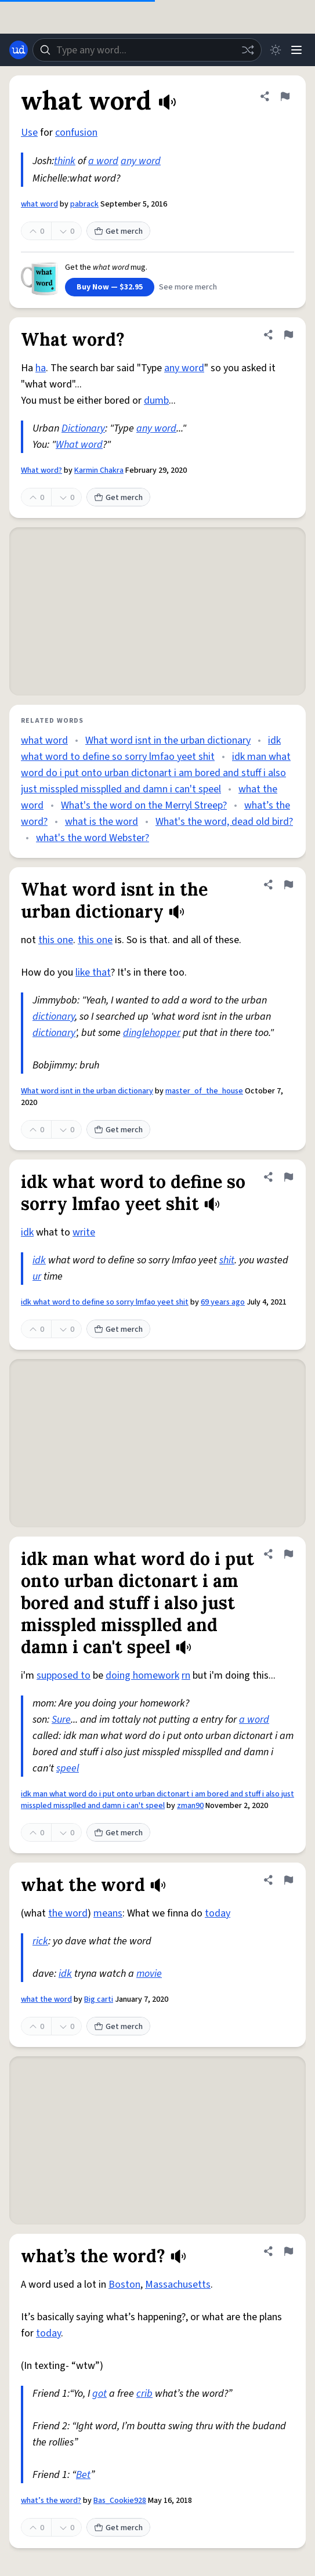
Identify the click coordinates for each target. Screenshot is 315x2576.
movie (149, 1973)
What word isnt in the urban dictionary (168, 740)
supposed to (63, 1675)
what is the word (101, 821)
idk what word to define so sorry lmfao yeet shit (105, 1302)
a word (103, 161)
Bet (83, 2475)
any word (141, 161)
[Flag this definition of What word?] (288, 334)
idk (27, 1232)
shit (226, 1260)
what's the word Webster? (92, 838)
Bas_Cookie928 (119, 2500)
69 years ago (223, 1302)
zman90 (190, 1805)
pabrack (84, 204)
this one (55, 940)
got (99, 2393)
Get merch (118, 231)
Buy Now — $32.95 (110, 287)
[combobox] (147, 49)
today (217, 1913)
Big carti (98, 1999)
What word (79, 444)
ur (36, 1276)
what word (39, 204)
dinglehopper (151, 1033)
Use (29, 132)
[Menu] (296, 50)
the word (68, 1913)
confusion (76, 132)
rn (186, 1675)
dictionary (53, 1016)
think (64, 161)
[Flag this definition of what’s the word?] (288, 2251)
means (107, 1913)
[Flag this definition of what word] (285, 96)
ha (40, 368)
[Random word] (248, 50)
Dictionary (83, 428)
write (84, 1232)
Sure (61, 1719)
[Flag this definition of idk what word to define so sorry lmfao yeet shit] (288, 1177)
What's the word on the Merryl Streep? (144, 805)
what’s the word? (51, 2500)
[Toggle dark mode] (275, 50)
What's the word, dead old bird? (224, 821)
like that (93, 972)
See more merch (188, 287)
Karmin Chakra (99, 470)
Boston (124, 2284)
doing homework (142, 1675)
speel (67, 1768)
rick (40, 1941)
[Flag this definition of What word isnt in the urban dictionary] (288, 884)
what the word (46, 1999)
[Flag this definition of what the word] (288, 1880)
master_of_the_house (204, 1091)
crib (144, 2393)
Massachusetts (178, 2284)
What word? (41, 470)
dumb (156, 400)
